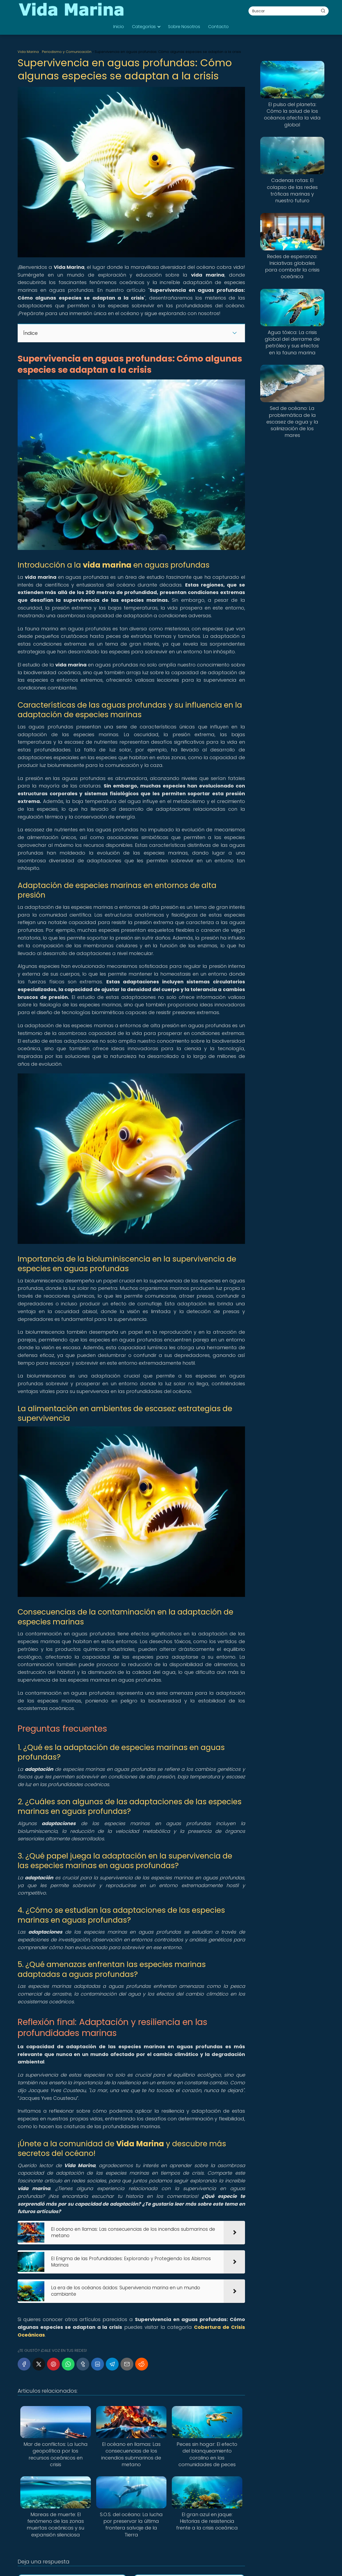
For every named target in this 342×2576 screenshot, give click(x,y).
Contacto (218, 27)
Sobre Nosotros (184, 27)
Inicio (118, 27)
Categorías (144, 27)
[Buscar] (323, 10)
